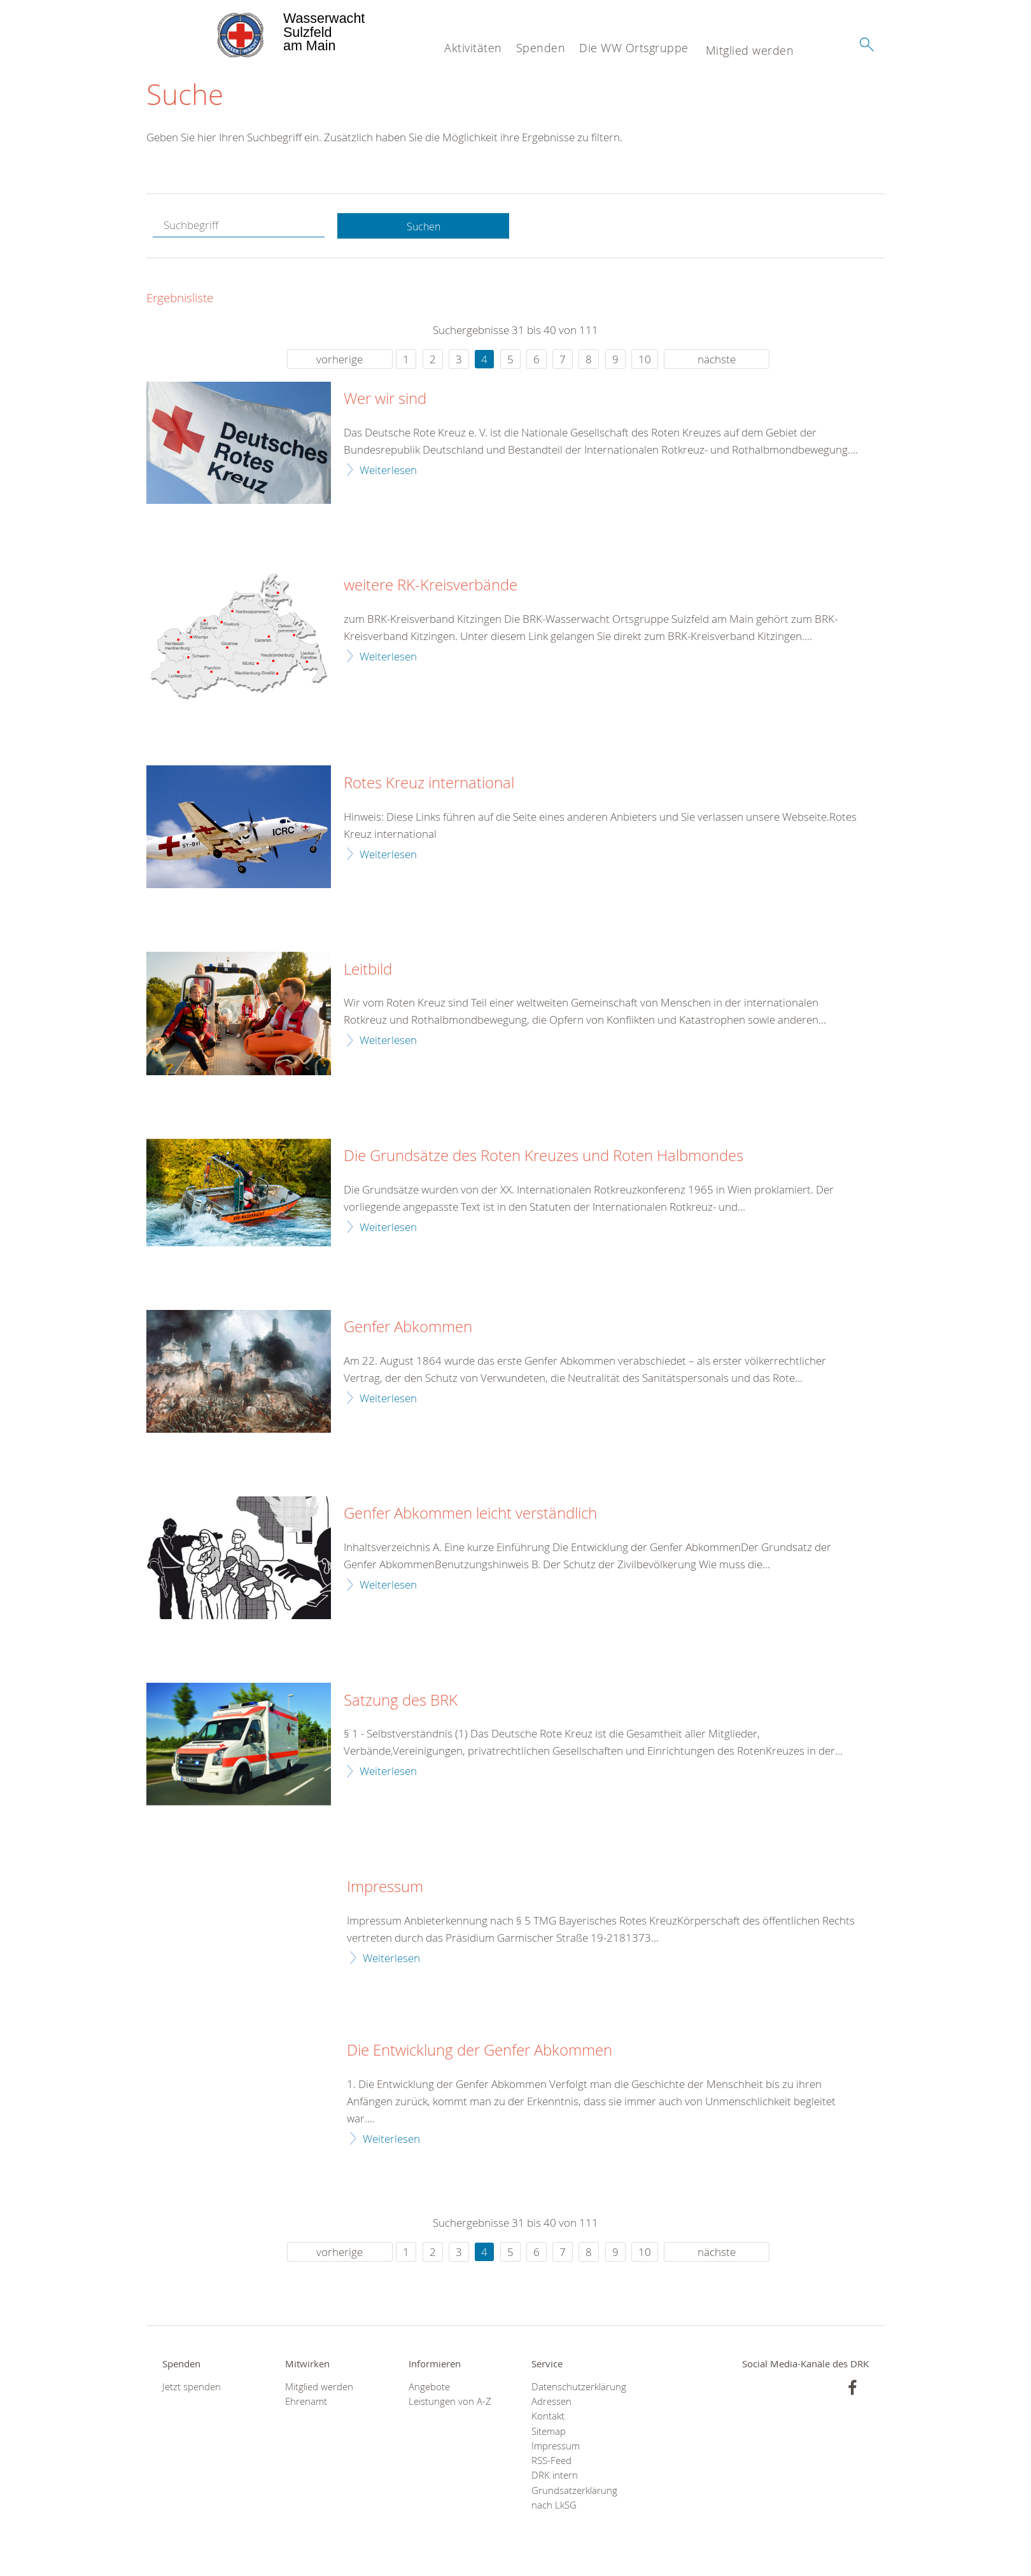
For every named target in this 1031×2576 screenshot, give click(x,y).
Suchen (423, 226)
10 (644, 359)
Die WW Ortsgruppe (634, 47)
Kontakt (548, 2417)
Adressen (551, 2403)
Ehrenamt (306, 2403)
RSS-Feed (551, 2462)
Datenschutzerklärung (576, 2388)
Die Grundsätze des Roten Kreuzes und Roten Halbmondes (543, 1157)
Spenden (541, 47)
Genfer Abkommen (408, 1328)
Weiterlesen (388, 470)
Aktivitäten (473, 47)
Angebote (429, 2388)
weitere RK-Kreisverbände (430, 586)
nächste (717, 359)
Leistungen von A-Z (450, 2403)
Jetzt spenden (191, 2388)
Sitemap (548, 2432)
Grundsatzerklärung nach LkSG (574, 2498)
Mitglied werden (750, 50)
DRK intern (554, 2476)
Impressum (385, 1888)
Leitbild (368, 970)
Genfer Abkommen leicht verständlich (470, 1514)
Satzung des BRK (401, 1701)
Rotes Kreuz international (429, 784)
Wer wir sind (385, 400)
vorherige (339, 359)
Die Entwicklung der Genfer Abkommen (479, 2051)
